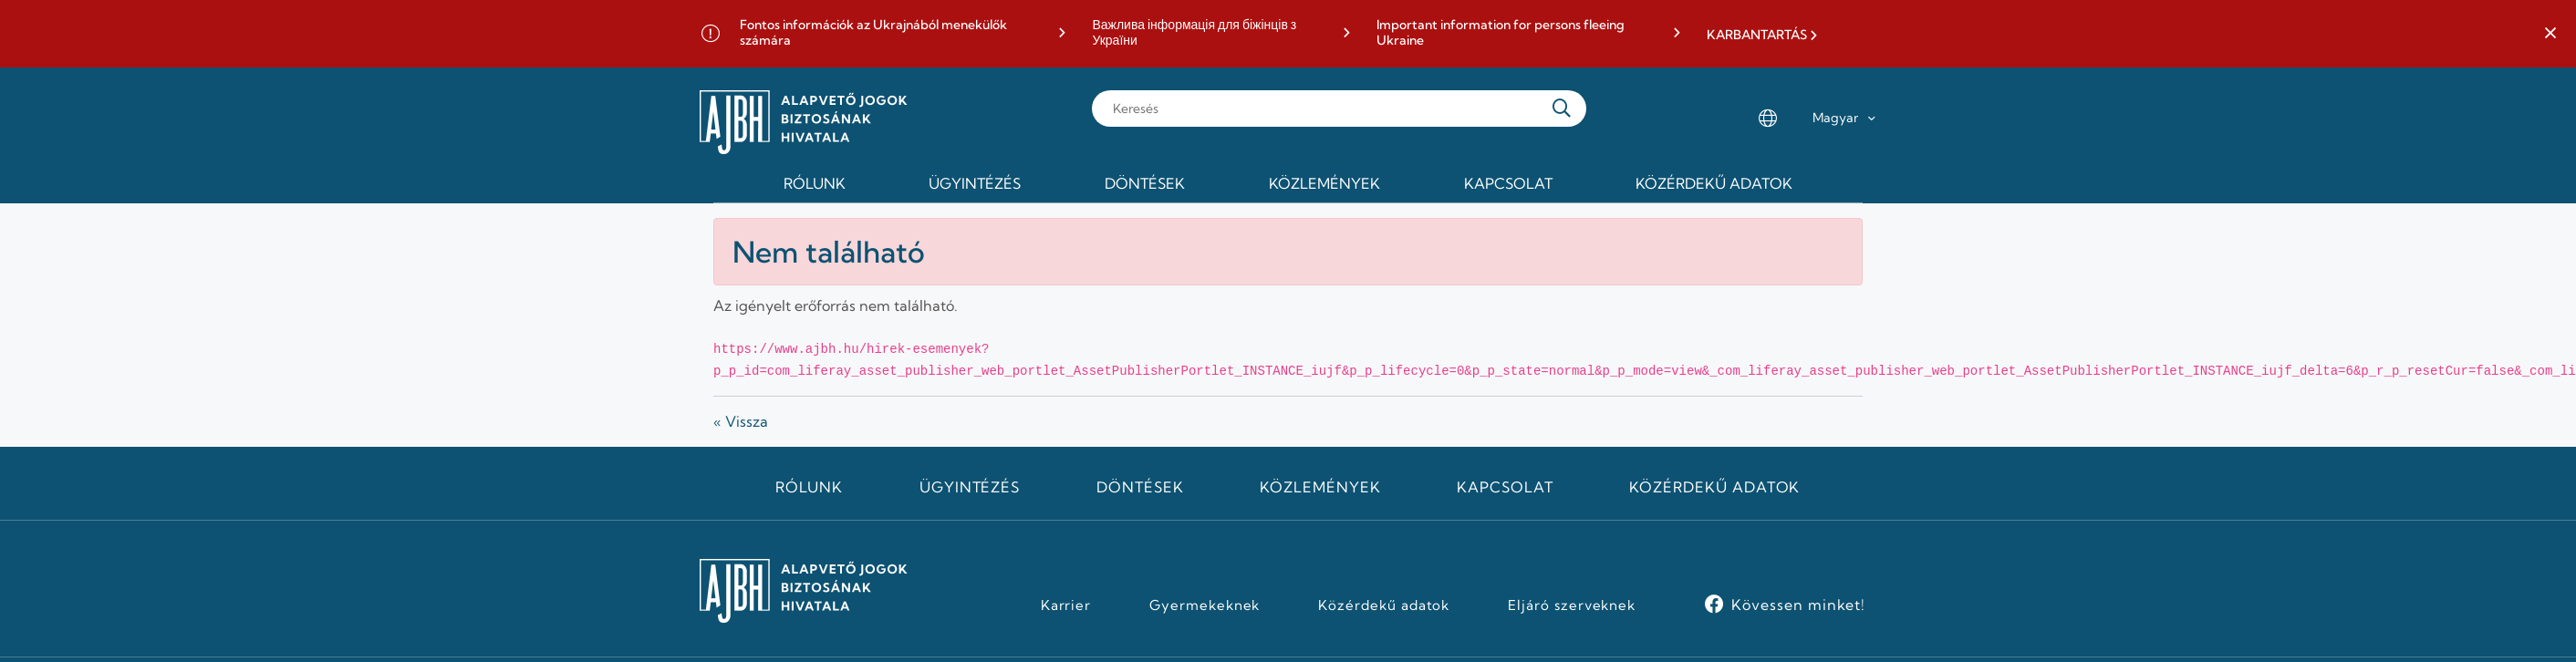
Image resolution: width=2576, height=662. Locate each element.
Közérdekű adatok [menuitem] (1714, 183)
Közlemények (1320, 487)
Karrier (1066, 605)
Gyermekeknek (1205, 605)
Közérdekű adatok (1714, 487)
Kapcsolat (1505, 487)
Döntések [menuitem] (1145, 183)
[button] (2550, 34)
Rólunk (809, 487)
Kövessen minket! (1798, 604)
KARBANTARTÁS (1757, 35)
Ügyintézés (970, 487)
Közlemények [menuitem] (1324, 183)
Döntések (1140, 487)
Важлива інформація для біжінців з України (1194, 33)
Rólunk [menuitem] (815, 183)
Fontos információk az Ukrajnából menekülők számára (873, 33)
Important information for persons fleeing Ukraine (1500, 33)
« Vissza (740, 421)
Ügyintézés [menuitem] (975, 183)
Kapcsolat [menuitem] (1508, 183)
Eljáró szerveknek (1572, 605)
